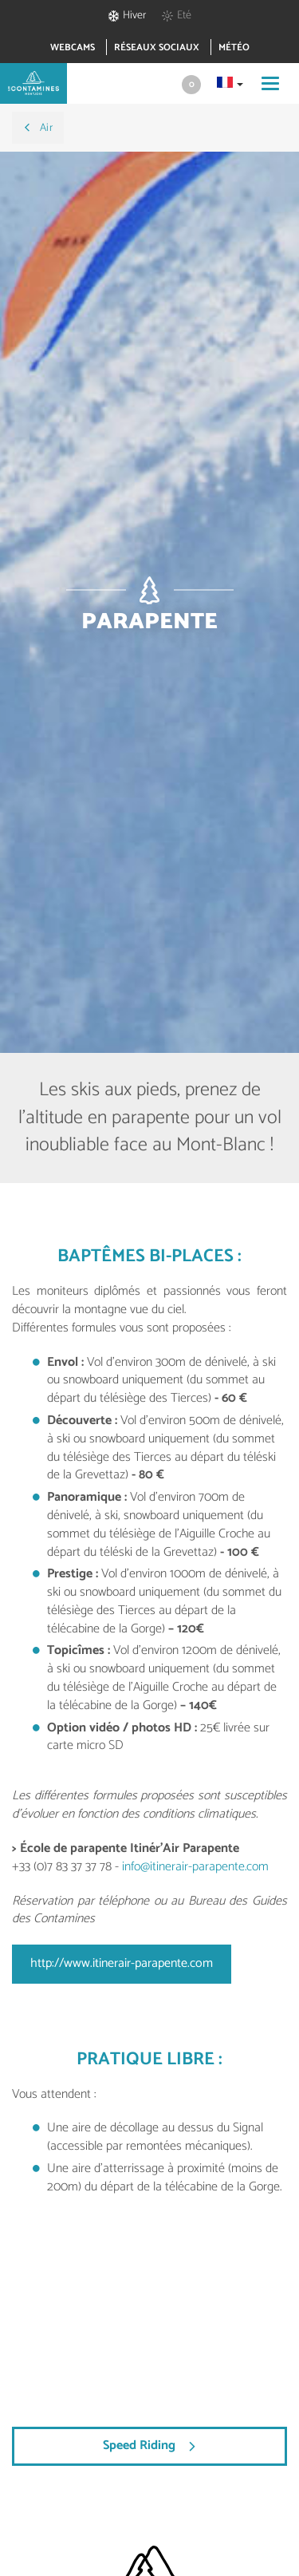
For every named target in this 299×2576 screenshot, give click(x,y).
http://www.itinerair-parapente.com (121, 1963)
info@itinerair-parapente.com (195, 1867)
